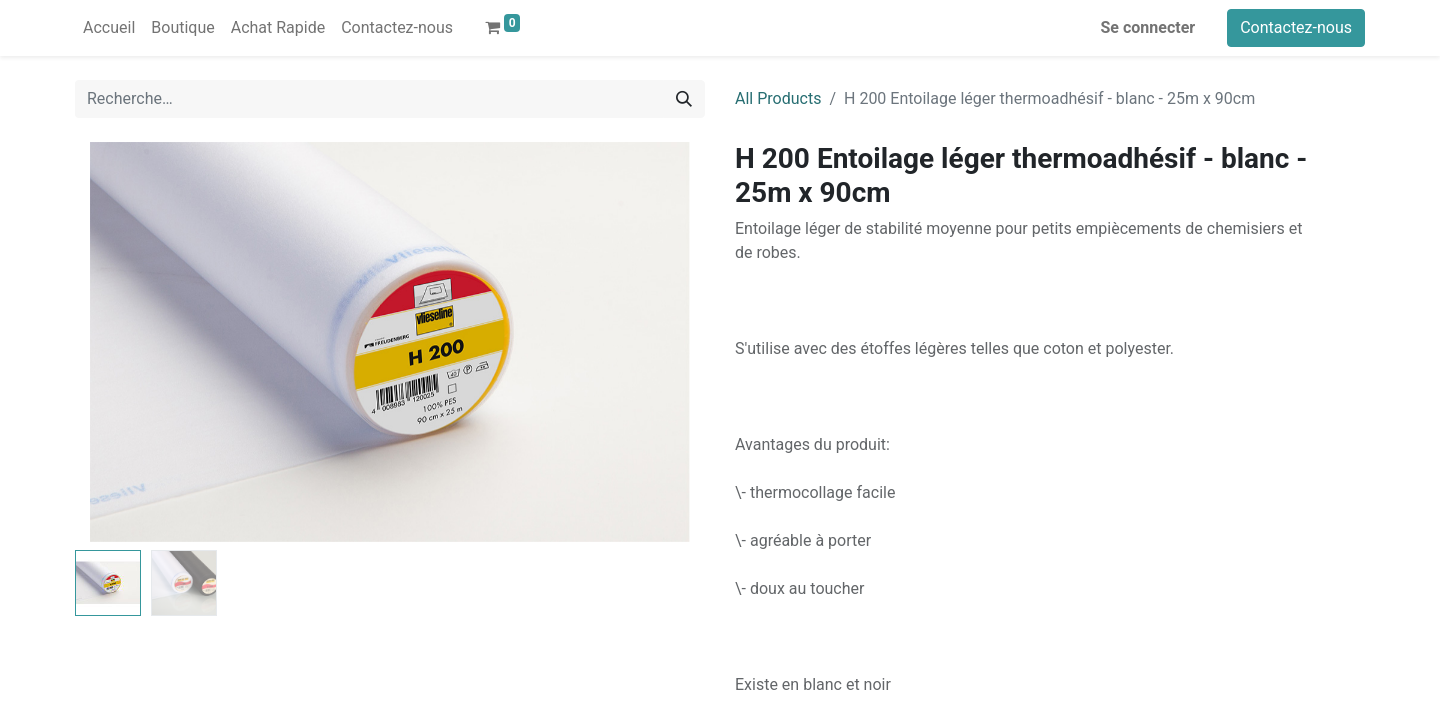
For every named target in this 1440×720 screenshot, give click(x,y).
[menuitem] (109, 28)
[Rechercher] (684, 99)
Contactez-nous (1296, 27)
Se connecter (1148, 27)
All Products (778, 98)
